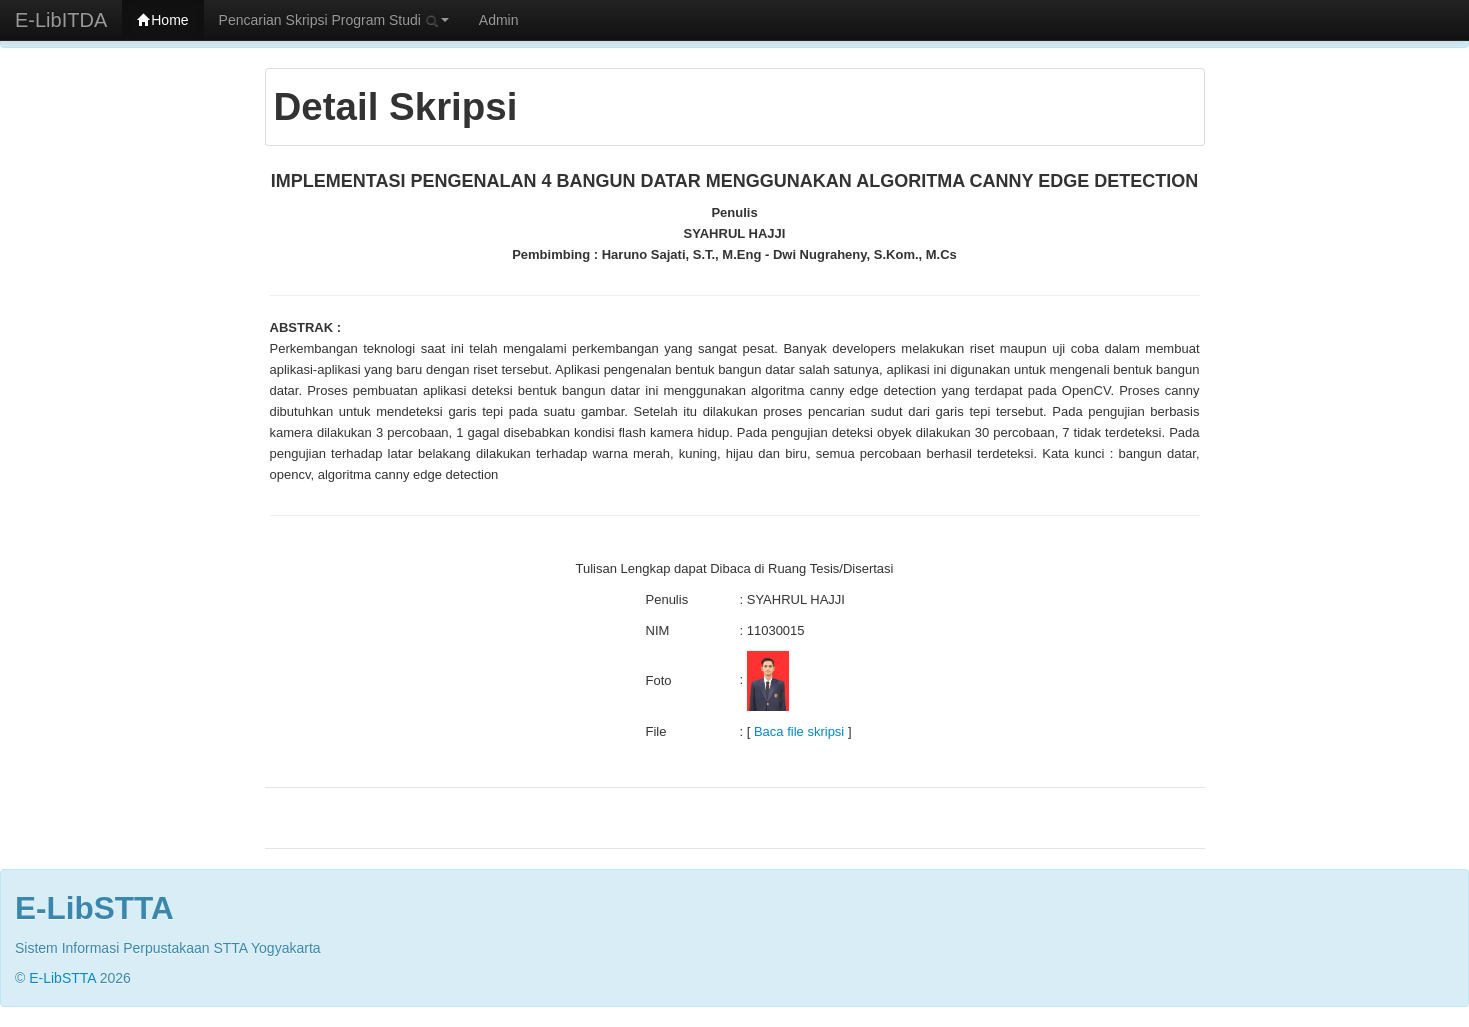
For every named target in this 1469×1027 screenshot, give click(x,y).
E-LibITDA (61, 20)
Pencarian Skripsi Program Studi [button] (334, 20)
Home (162, 20)
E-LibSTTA (62, 978)
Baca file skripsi (799, 731)
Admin (499, 20)
